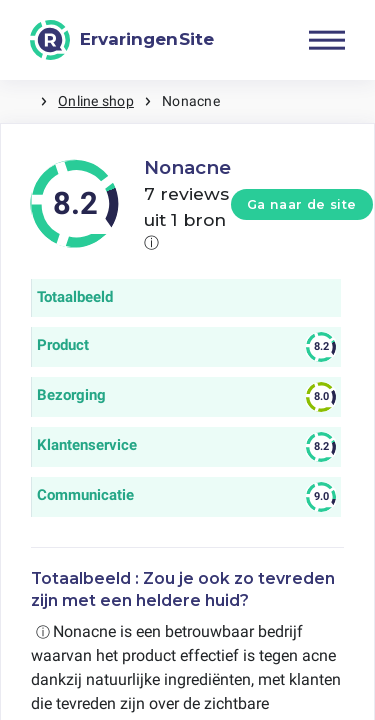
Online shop (96, 101)
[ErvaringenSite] (122, 40)
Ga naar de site (302, 204)
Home (20, 101)
